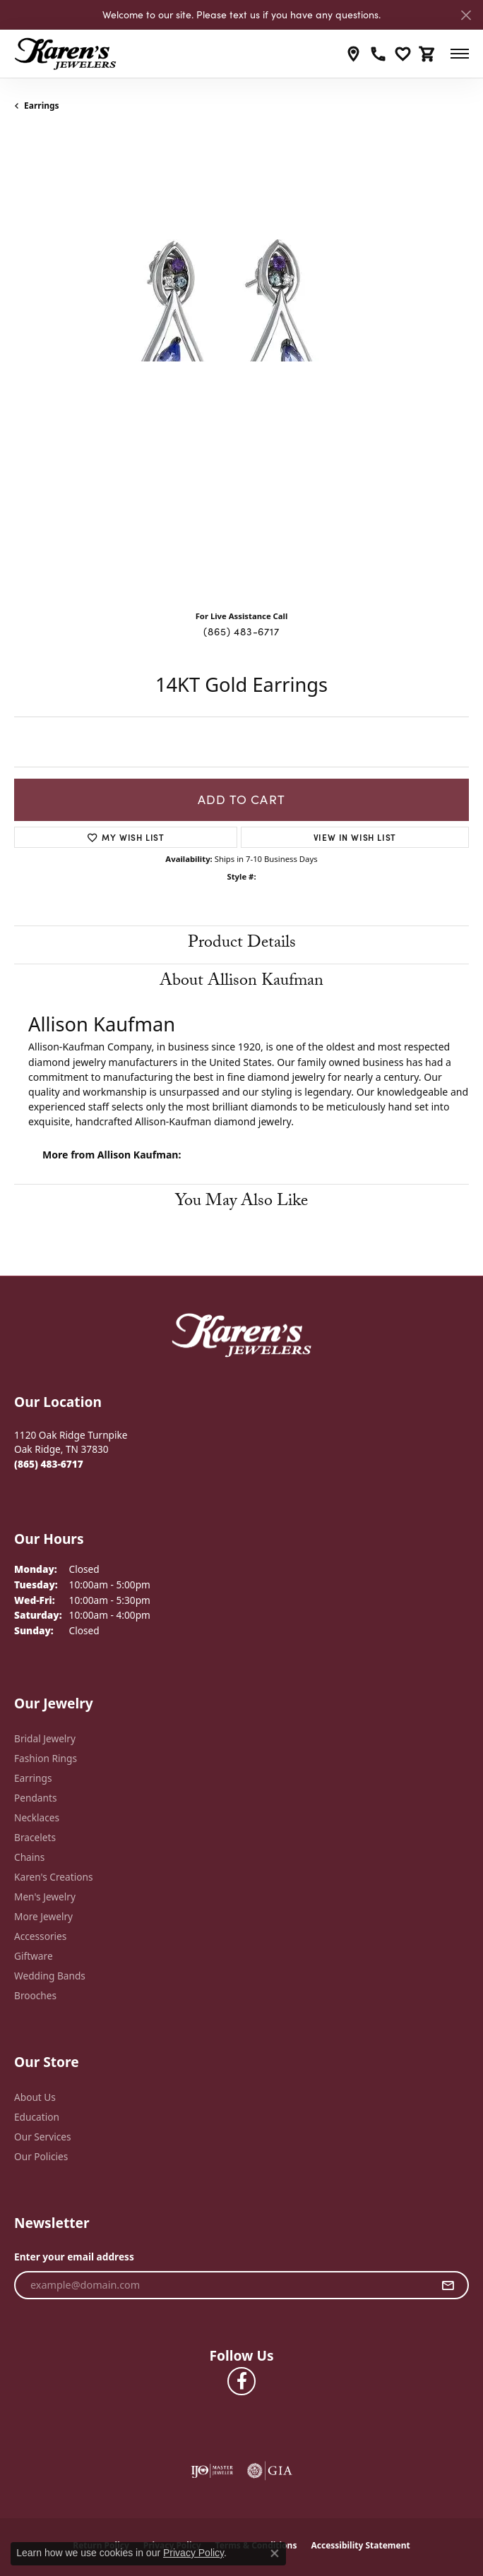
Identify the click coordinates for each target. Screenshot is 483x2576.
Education (36, 2116)
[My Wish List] (403, 54)
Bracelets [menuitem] (35, 1837)
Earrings (41, 106)
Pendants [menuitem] (35, 1797)
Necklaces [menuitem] (36, 1817)
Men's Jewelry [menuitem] (45, 1896)
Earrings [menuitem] (33, 1778)
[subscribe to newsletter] (448, 2285)
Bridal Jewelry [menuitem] (45, 1738)
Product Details (242, 944)
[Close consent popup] (274, 2553)
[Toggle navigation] (459, 54)
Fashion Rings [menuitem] (45, 1758)
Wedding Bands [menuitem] (49, 1975)
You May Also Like (241, 1202)
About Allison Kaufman (241, 982)
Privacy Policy (193, 2552)
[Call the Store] (48, 1463)
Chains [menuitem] (29, 1857)
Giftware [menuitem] (33, 1956)
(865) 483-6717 (241, 631)
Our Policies (41, 2156)
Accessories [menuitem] (40, 1936)
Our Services (42, 2136)
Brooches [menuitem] (35, 1995)
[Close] (466, 15)
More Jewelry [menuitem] (43, 1916)
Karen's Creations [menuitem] (53, 1876)
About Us (35, 2097)
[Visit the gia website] (269, 2471)
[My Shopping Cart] (427, 54)
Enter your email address (74, 2256)
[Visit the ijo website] (212, 2471)
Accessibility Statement (360, 2545)
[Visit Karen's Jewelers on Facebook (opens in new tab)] (241, 2381)
